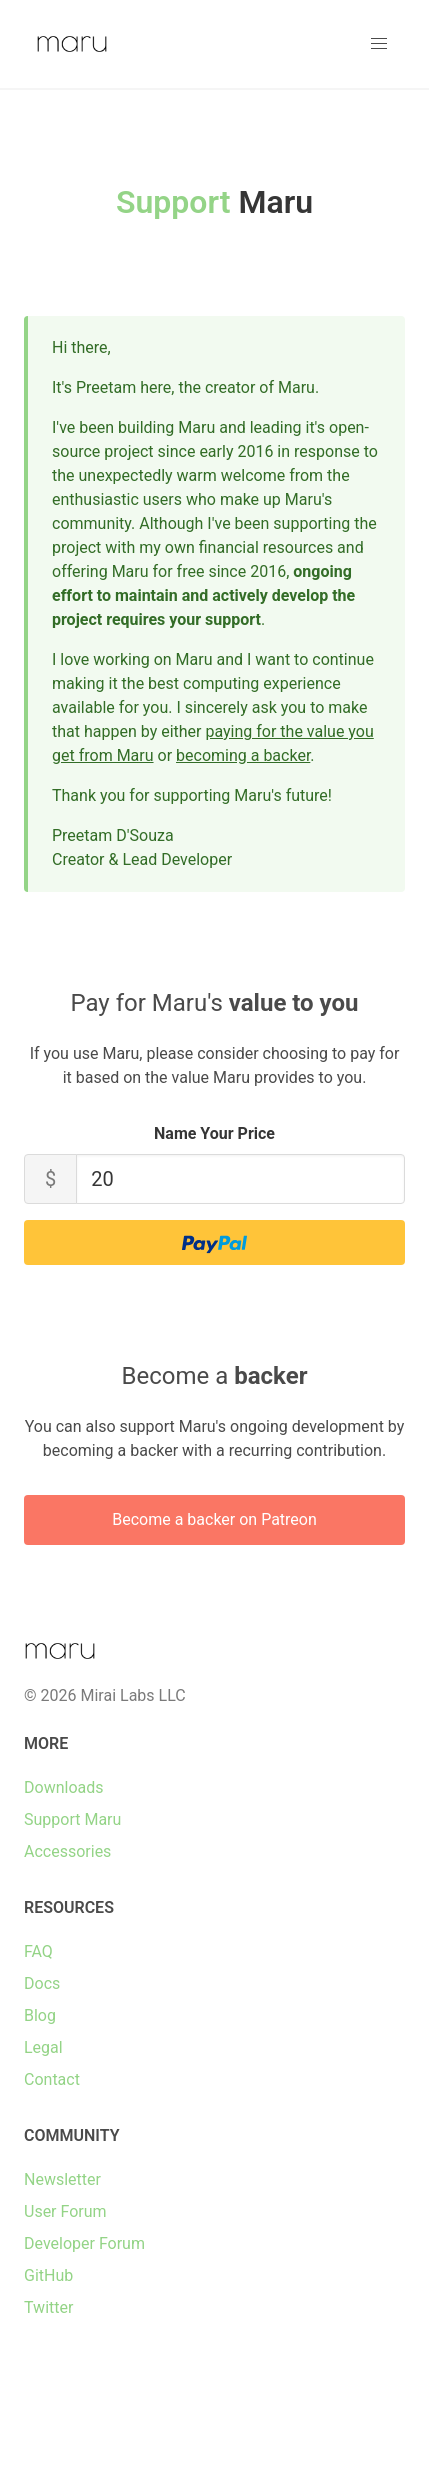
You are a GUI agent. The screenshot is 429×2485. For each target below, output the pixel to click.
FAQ (38, 1951)
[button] (379, 44)
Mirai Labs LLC (132, 1695)
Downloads (63, 1787)
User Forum (65, 2211)
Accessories (67, 1851)
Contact (52, 2079)
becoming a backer (243, 755)
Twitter (48, 2307)
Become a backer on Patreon (214, 1519)
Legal (43, 2047)
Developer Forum (84, 2243)
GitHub (48, 2275)
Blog (40, 2015)
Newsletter (62, 2179)
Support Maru (72, 1819)
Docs (42, 1983)
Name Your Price (214, 1133)
